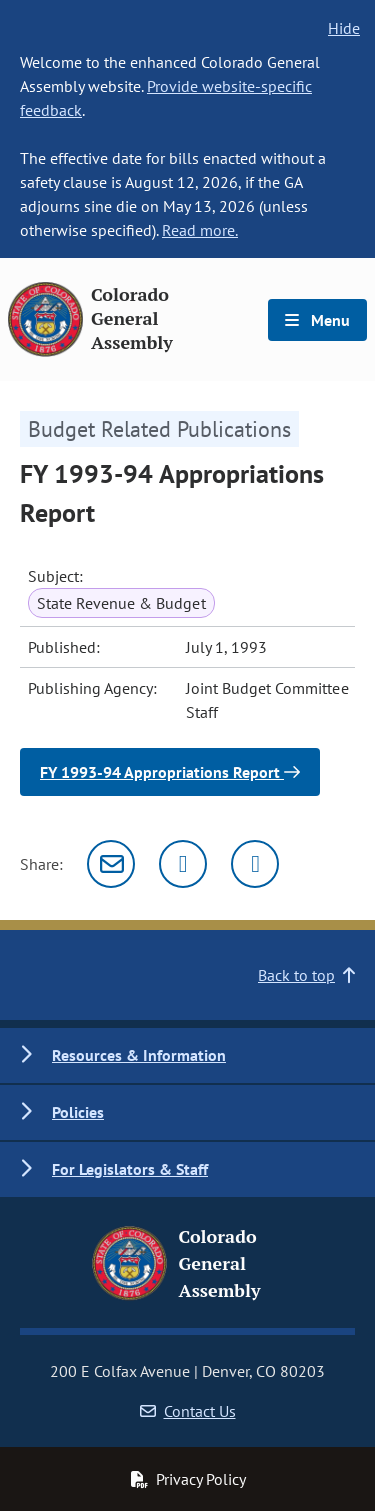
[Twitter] (183, 864)
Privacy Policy (188, 1479)
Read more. (200, 230)
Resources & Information (139, 1055)
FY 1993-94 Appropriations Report (170, 772)
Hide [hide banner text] (344, 28)
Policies (78, 1112)
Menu (317, 320)
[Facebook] (255, 864)
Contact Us (188, 1411)
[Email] (111, 864)
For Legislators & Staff (130, 1169)
